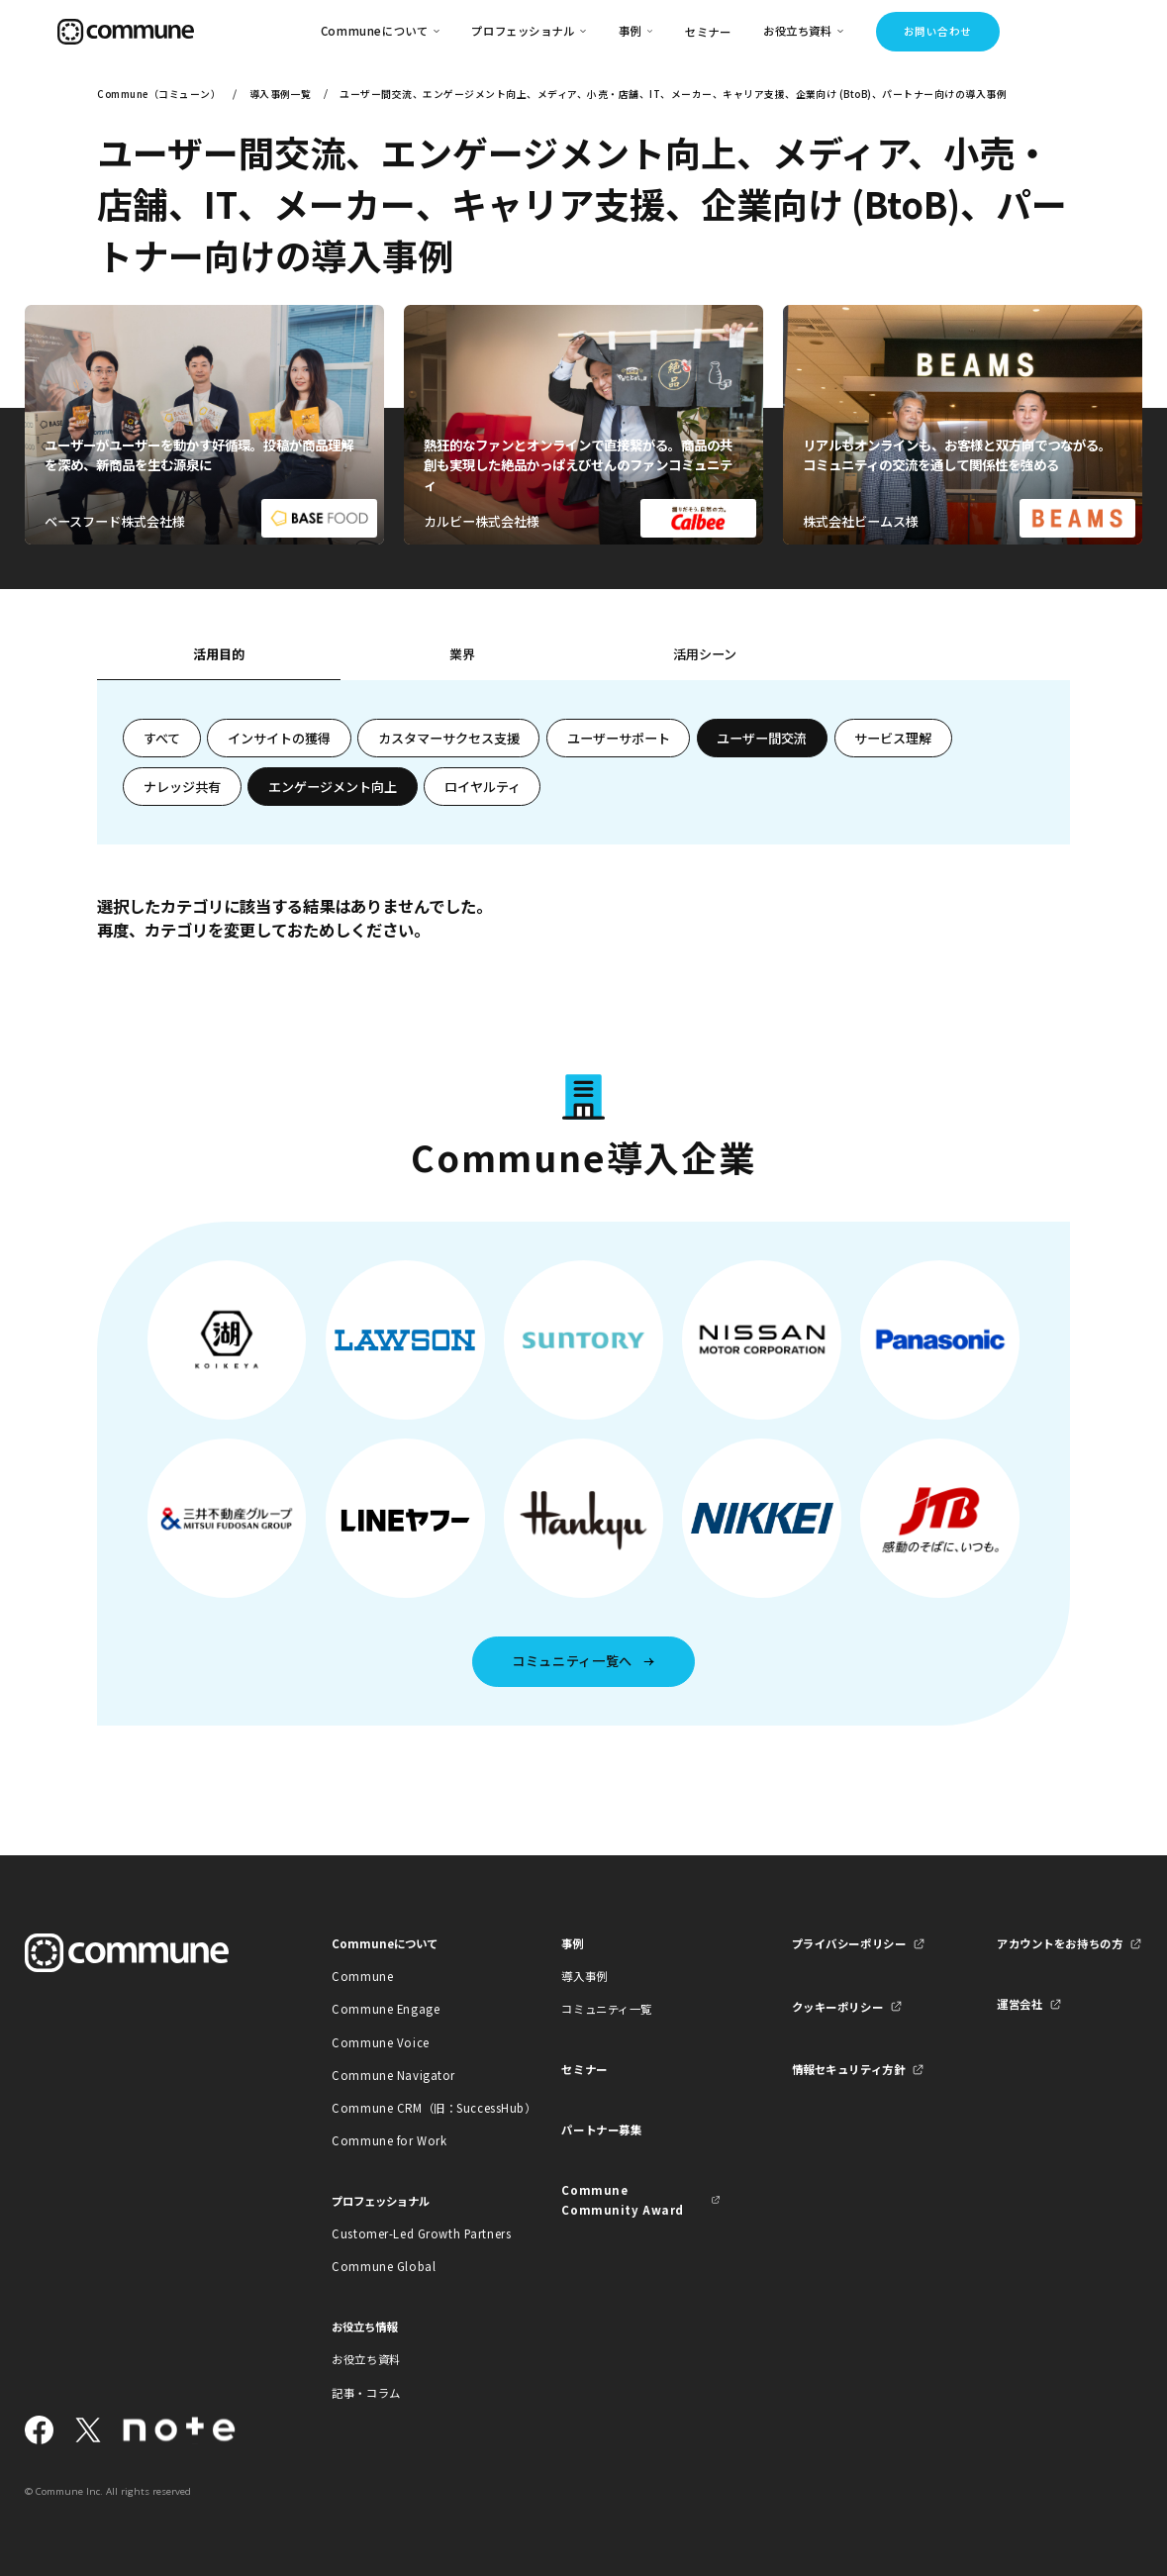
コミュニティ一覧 (606, 2009)
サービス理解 (892, 738)
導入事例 (584, 1976)
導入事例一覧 (280, 94)
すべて (162, 738)
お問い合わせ (938, 31)
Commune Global (384, 2266)
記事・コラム (366, 2393)
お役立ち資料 (366, 2359)
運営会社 (1019, 2004)
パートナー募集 (601, 2129)
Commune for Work (389, 2140)
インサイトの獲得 (279, 738)
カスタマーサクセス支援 (449, 738)
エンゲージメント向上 (332, 786)
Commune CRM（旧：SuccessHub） (411, 2108)
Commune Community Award (622, 2200)
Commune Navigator (393, 2075)
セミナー (707, 32)
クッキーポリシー (838, 2007)
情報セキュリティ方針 (849, 2069)
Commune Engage (385, 2009)
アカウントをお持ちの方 (1059, 1943)
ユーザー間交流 (762, 738)
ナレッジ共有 (182, 786)
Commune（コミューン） (159, 94)
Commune (362, 1976)
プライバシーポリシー (849, 1943)
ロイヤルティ (482, 786)
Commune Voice (380, 2042)
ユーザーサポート (618, 738)
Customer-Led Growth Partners (411, 2233)
